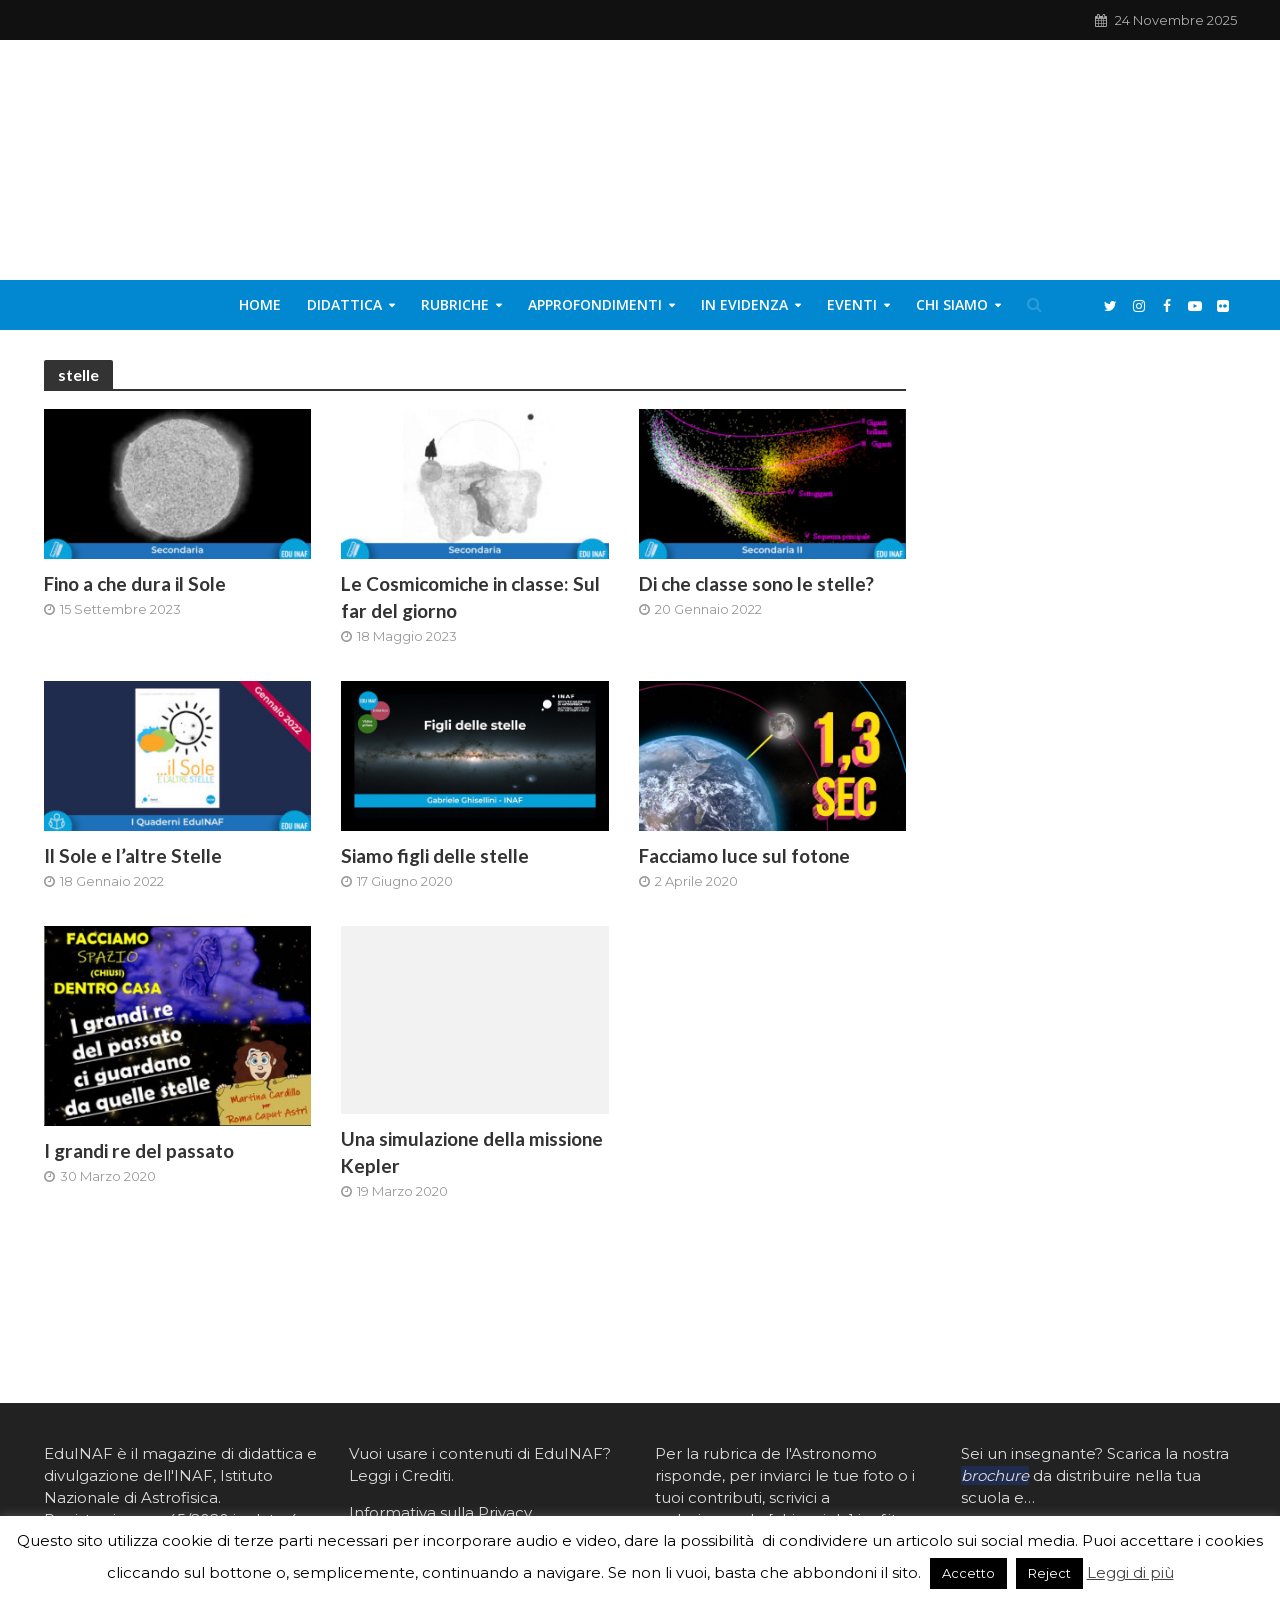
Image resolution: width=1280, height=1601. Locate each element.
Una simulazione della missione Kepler (472, 1152)
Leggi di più (1130, 1572)
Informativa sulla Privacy (440, 1512)
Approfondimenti (595, 304)
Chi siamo (952, 304)
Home (260, 304)
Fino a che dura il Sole (135, 583)
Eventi (852, 304)
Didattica (344, 304)
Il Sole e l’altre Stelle (133, 855)
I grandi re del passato (139, 1150)
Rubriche (455, 304)
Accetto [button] (968, 1573)
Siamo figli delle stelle (435, 855)
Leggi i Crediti (400, 1475)
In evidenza (744, 304)
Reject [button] (1049, 1573)
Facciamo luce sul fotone (744, 855)
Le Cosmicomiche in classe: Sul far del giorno (470, 597)
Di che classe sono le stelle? (756, 583)
